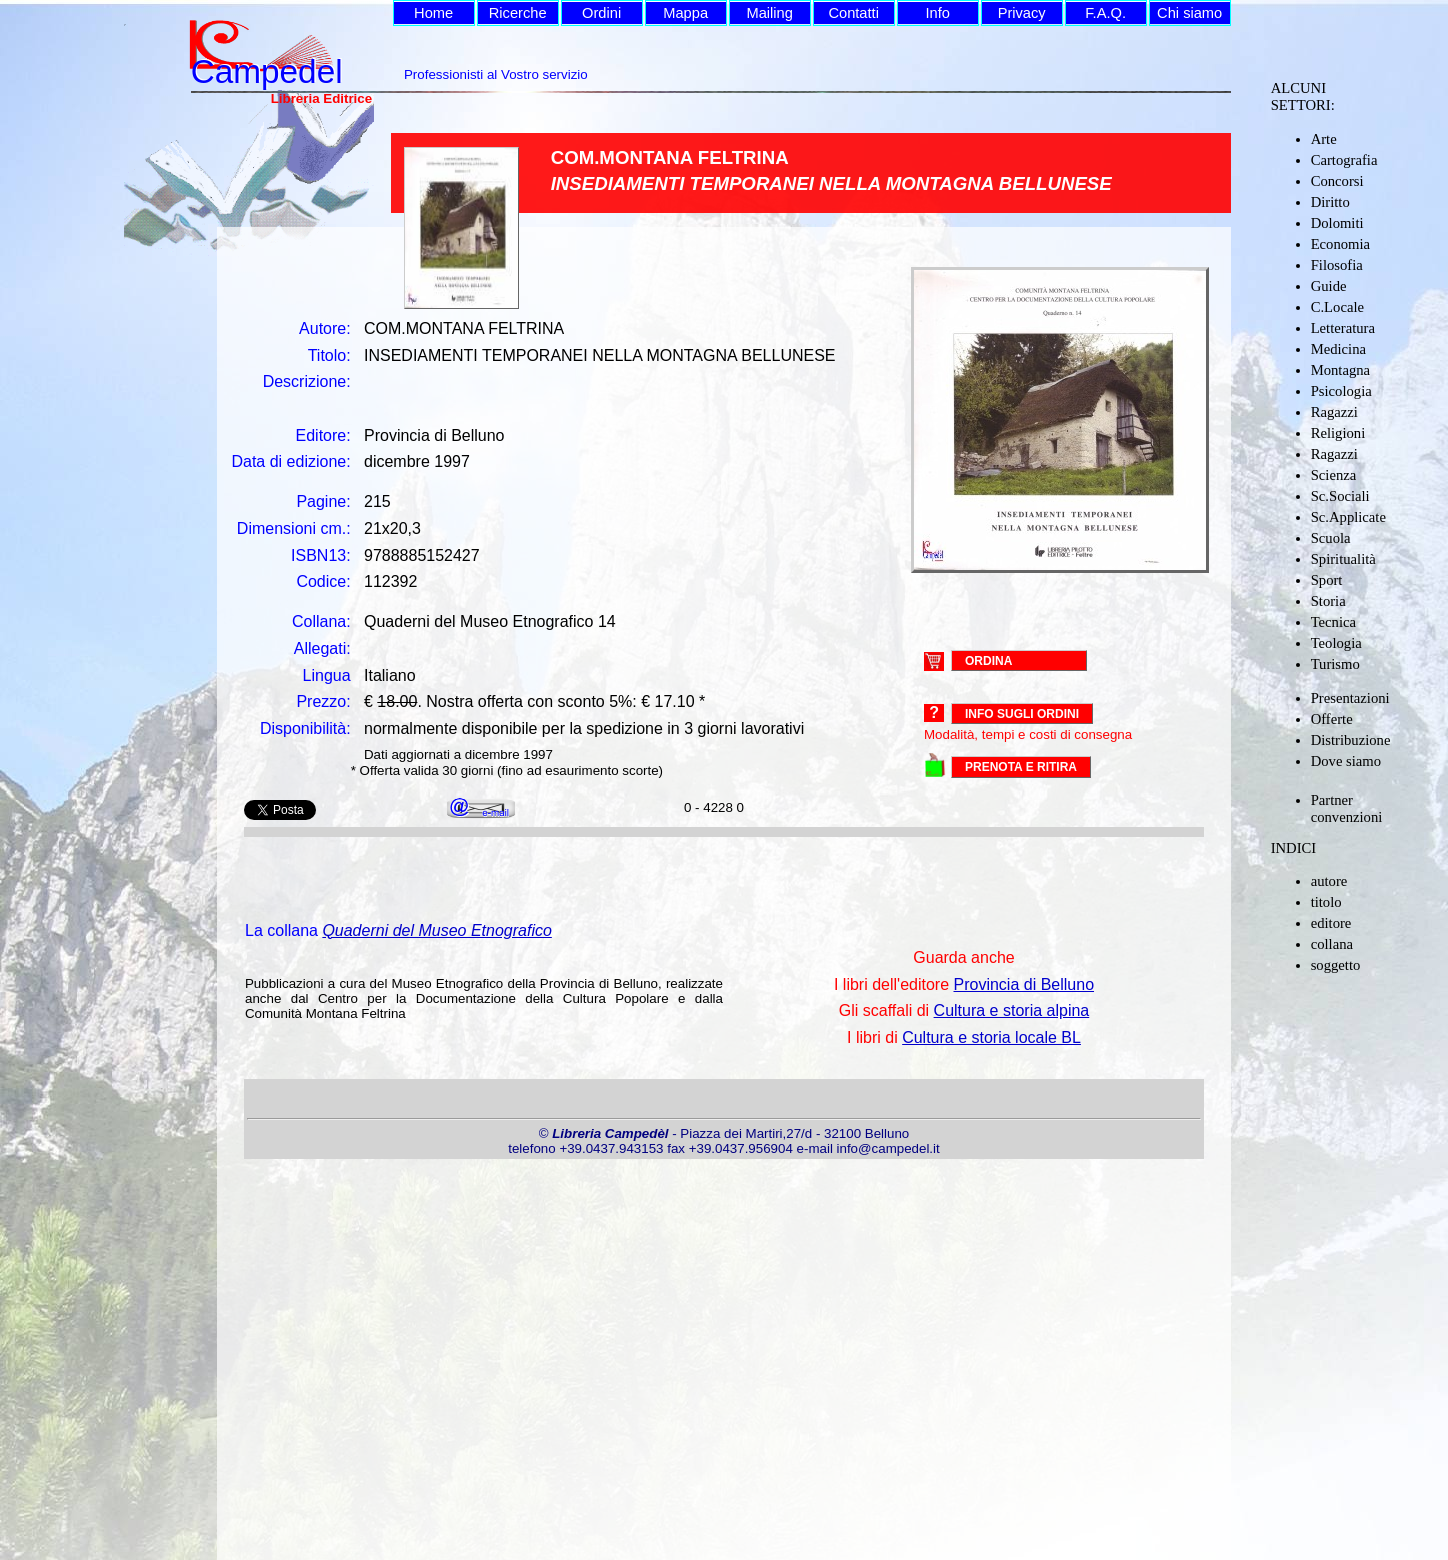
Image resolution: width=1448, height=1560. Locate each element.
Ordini (601, 13)
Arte (1324, 139)
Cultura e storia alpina (1012, 1010)
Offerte (1332, 719)
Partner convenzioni (1347, 808)
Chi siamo (1189, 13)
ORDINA (988, 660)
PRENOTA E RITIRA (1021, 767)
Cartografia (1344, 160)
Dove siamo (1346, 761)
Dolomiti (1337, 223)
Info (937, 13)
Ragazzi (1334, 412)
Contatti (853, 13)
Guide (1329, 286)
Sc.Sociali (1340, 496)
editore (1331, 923)
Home (433, 13)
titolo (1326, 902)
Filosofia (1337, 265)
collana (1332, 944)
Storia (1328, 601)
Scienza (1334, 475)
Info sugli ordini (1022, 714)
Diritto (1330, 202)
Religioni (1338, 433)
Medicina (1338, 349)
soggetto (1336, 965)
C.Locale (1337, 307)
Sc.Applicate (1348, 517)
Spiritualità (1343, 559)
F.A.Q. (1105, 13)
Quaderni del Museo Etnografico (436, 930)
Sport (1327, 580)
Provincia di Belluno (1024, 984)
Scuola (1331, 538)
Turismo (1335, 664)
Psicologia (1341, 391)
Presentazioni (1350, 698)
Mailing (769, 13)
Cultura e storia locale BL (991, 1037)
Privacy (1022, 13)
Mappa (685, 13)
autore (1329, 881)
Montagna (1340, 370)
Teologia (1336, 643)
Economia (1340, 244)
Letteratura (1343, 328)
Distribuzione (1351, 740)
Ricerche (518, 13)
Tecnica (1333, 622)
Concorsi (1337, 181)
